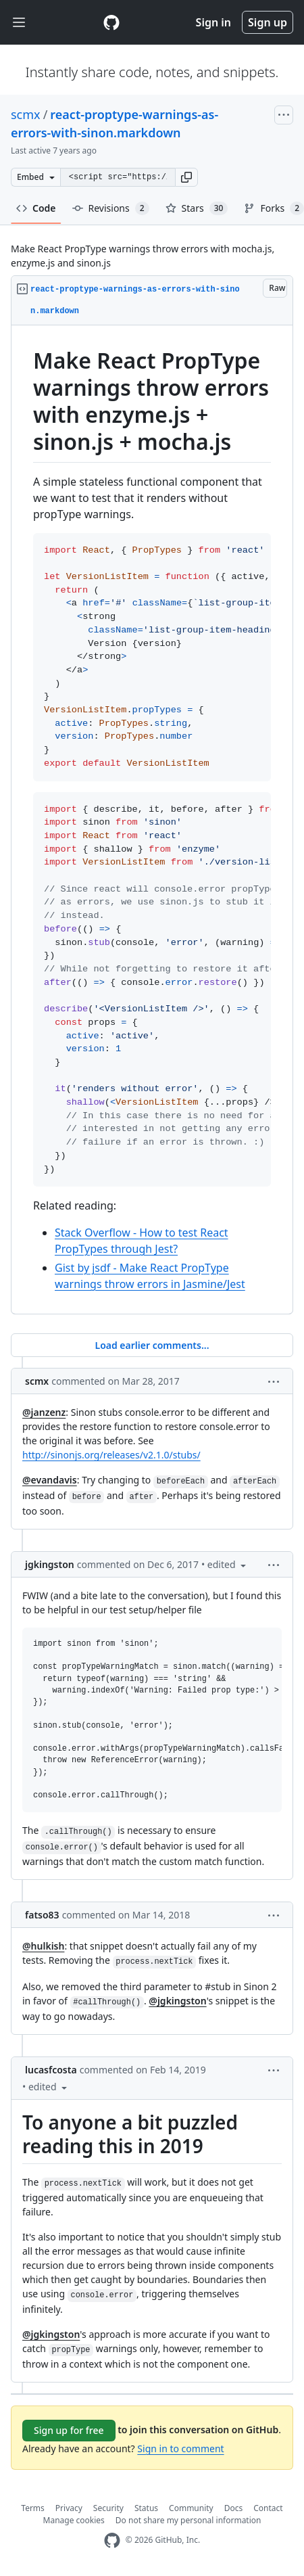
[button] (186, 177)
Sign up (267, 22)
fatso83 (42, 1914)
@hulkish (43, 1945)
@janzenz (44, 1412)
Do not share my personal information (188, 2520)
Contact (267, 2508)
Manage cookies (74, 2520)
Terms (33, 2508)
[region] (152, 819)
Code (36, 208)
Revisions (110, 208)
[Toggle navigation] (19, 22)
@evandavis (49, 1479)
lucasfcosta (51, 2069)
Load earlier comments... (152, 1345)
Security (108, 2508)
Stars (197, 208)
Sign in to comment (180, 2448)
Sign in (213, 22)
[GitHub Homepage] (112, 2540)
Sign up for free (69, 2430)
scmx (26, 114)
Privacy (68, 2508)
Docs (233, 2508)
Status (146, 2508)
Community (191, 2508)
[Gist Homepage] (111, 22)
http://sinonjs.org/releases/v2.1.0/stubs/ (111, 1454)
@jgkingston (177, 2000)
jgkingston (49, 1564)
